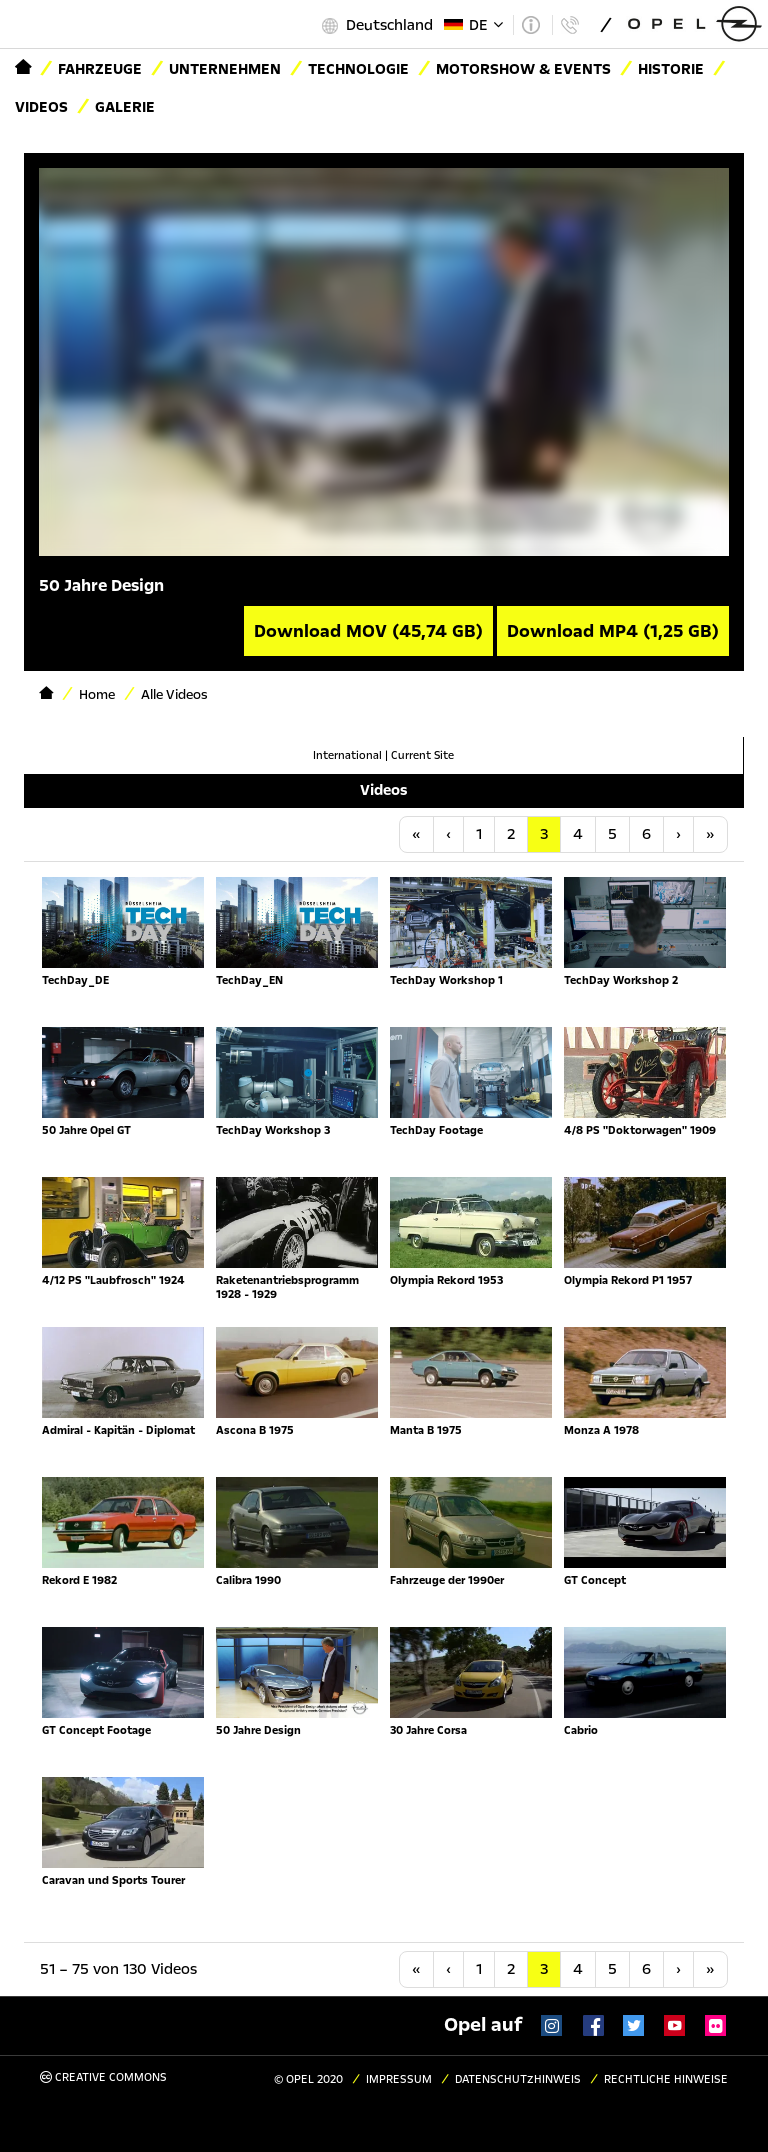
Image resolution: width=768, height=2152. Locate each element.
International (347, 755)
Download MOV (368, 631)
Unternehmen (225, 69)
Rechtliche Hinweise (666, 2079)
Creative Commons (103, 2077)
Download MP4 (613, 631)
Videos (41, 107)
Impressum (399, 2079)
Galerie (125, 107)
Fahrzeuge (100, 69)
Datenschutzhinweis (518, 2079)
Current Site (422, 755)
